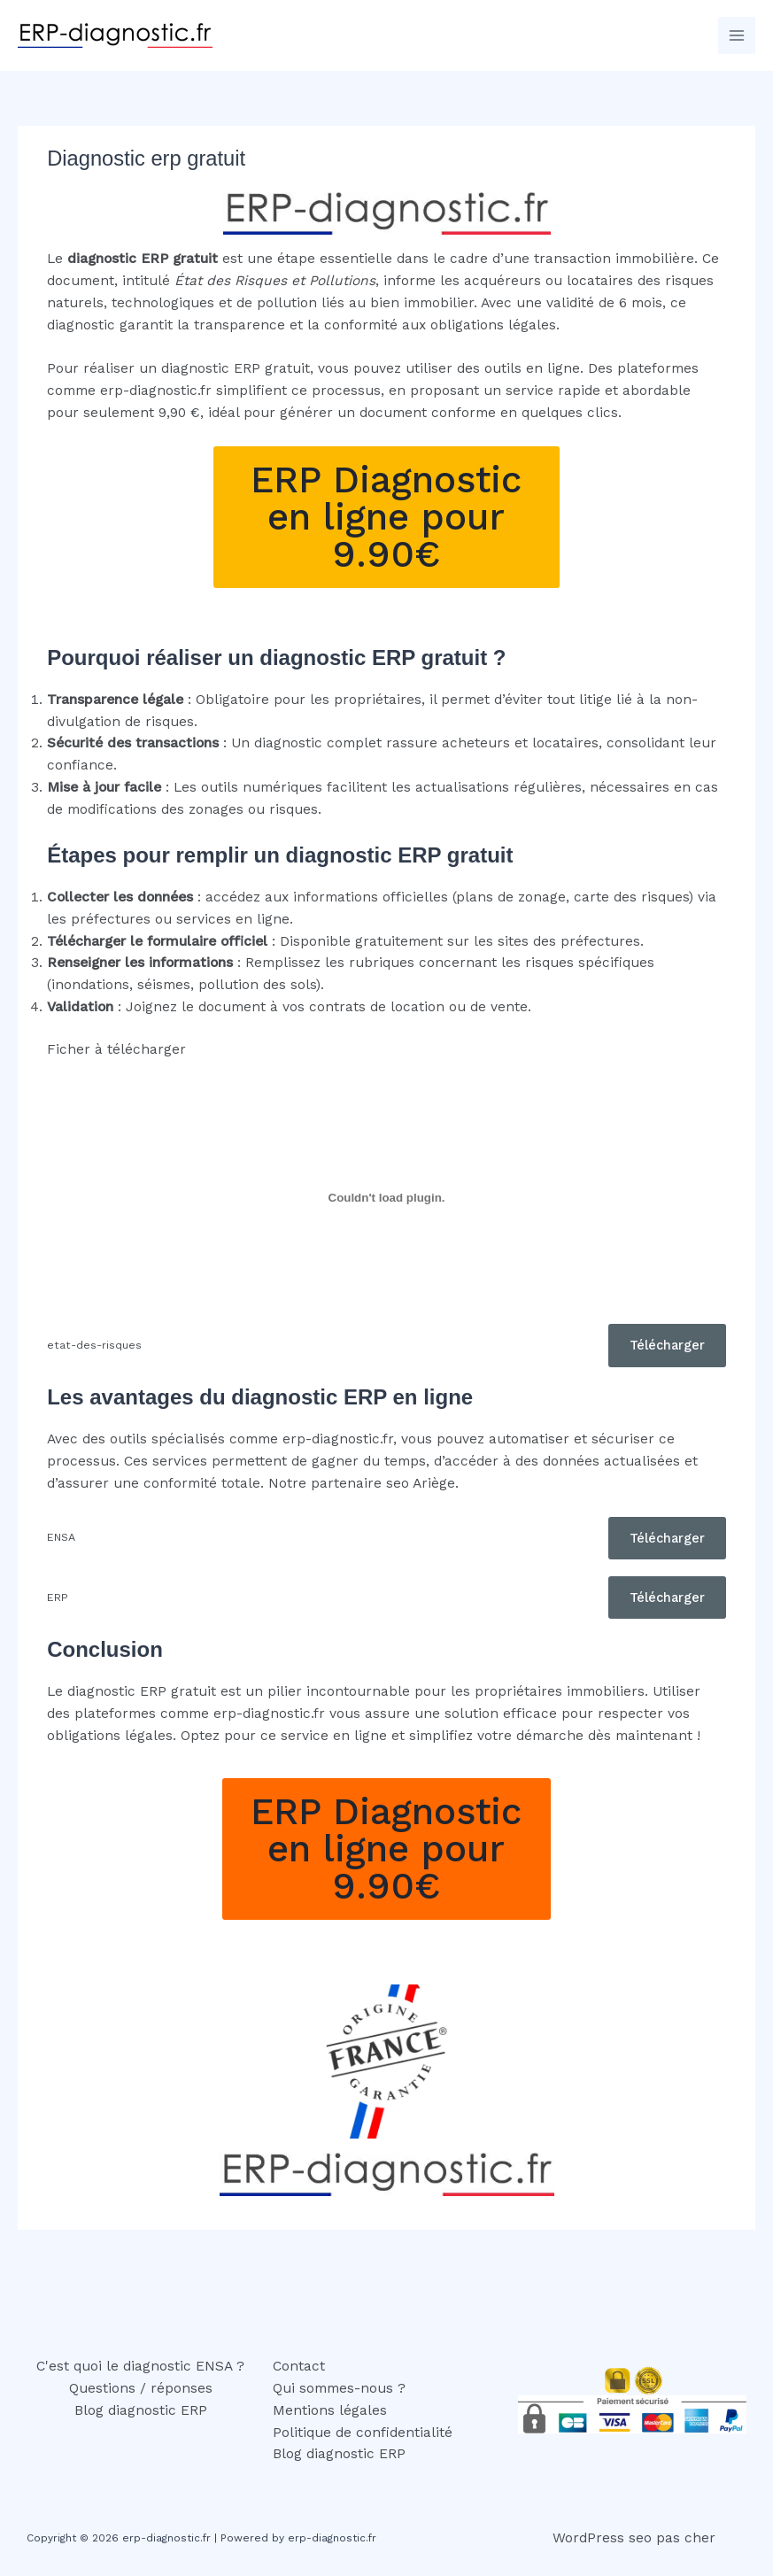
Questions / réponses (141, 2388)
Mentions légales (330, 2410)
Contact (299, 2366)
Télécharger (667, 1345)
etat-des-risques (94, 1344)
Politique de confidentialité (362, 2433)
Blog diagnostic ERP (140, 2410)
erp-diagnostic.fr (156, 390)
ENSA (61, 1536)
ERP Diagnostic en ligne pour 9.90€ (386, 517)
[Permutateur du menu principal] (736, 35)
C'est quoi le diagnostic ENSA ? (140, 2366)
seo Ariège (420, 1483)
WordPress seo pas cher (634, 2538)
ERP (57, 1597)
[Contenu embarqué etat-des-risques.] (386, 1198)
